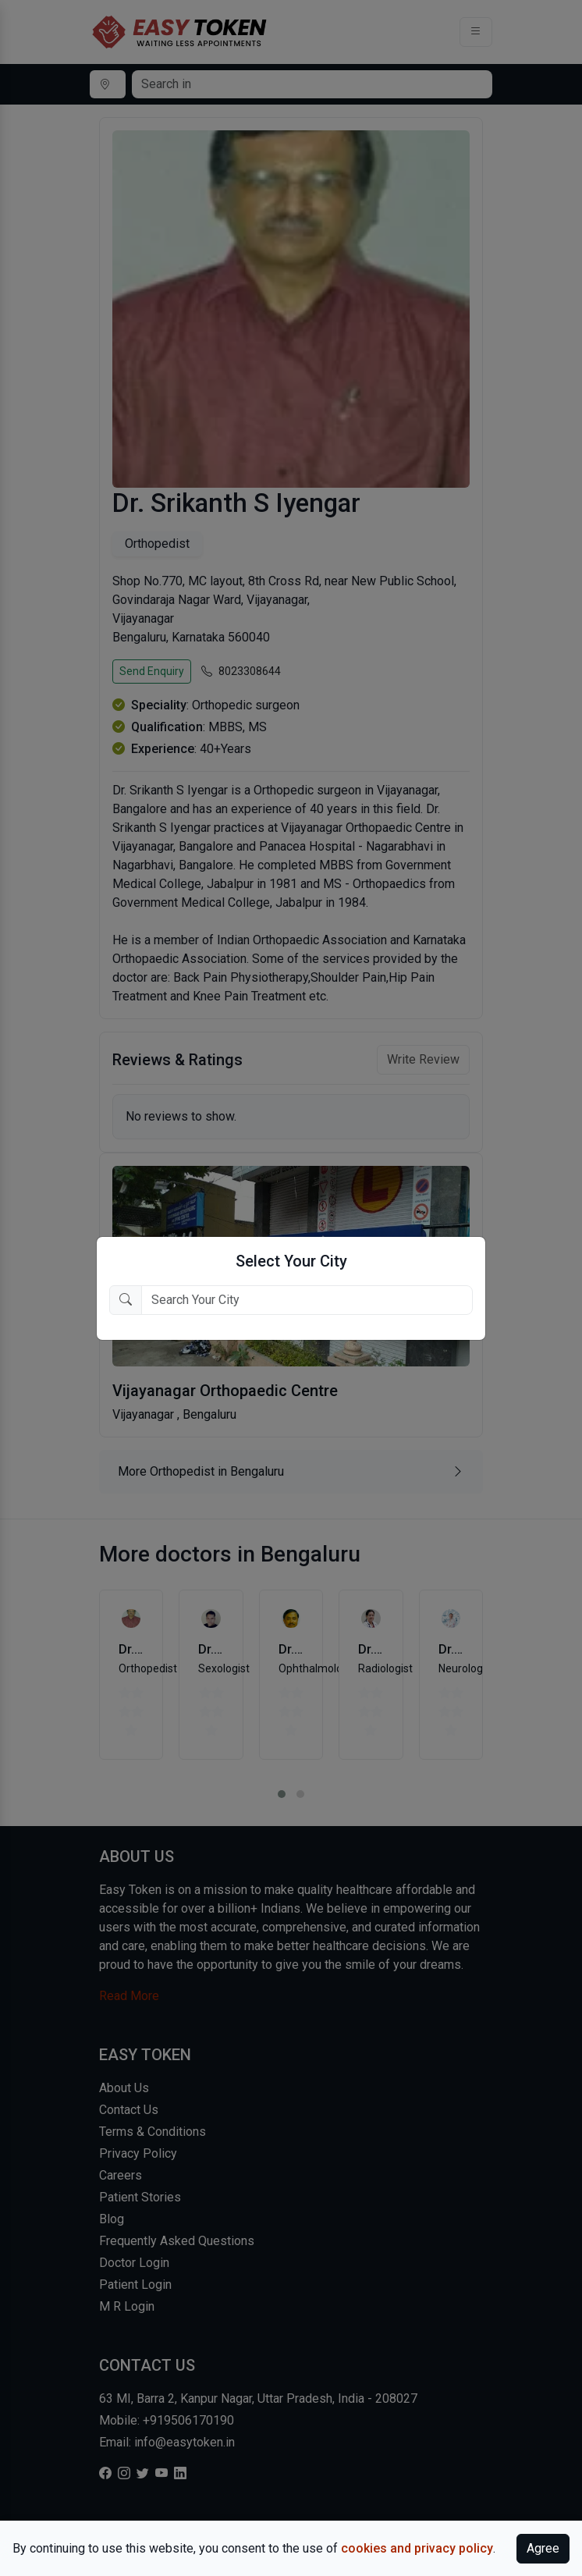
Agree (543, 2548)
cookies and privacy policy (417, 2548)
